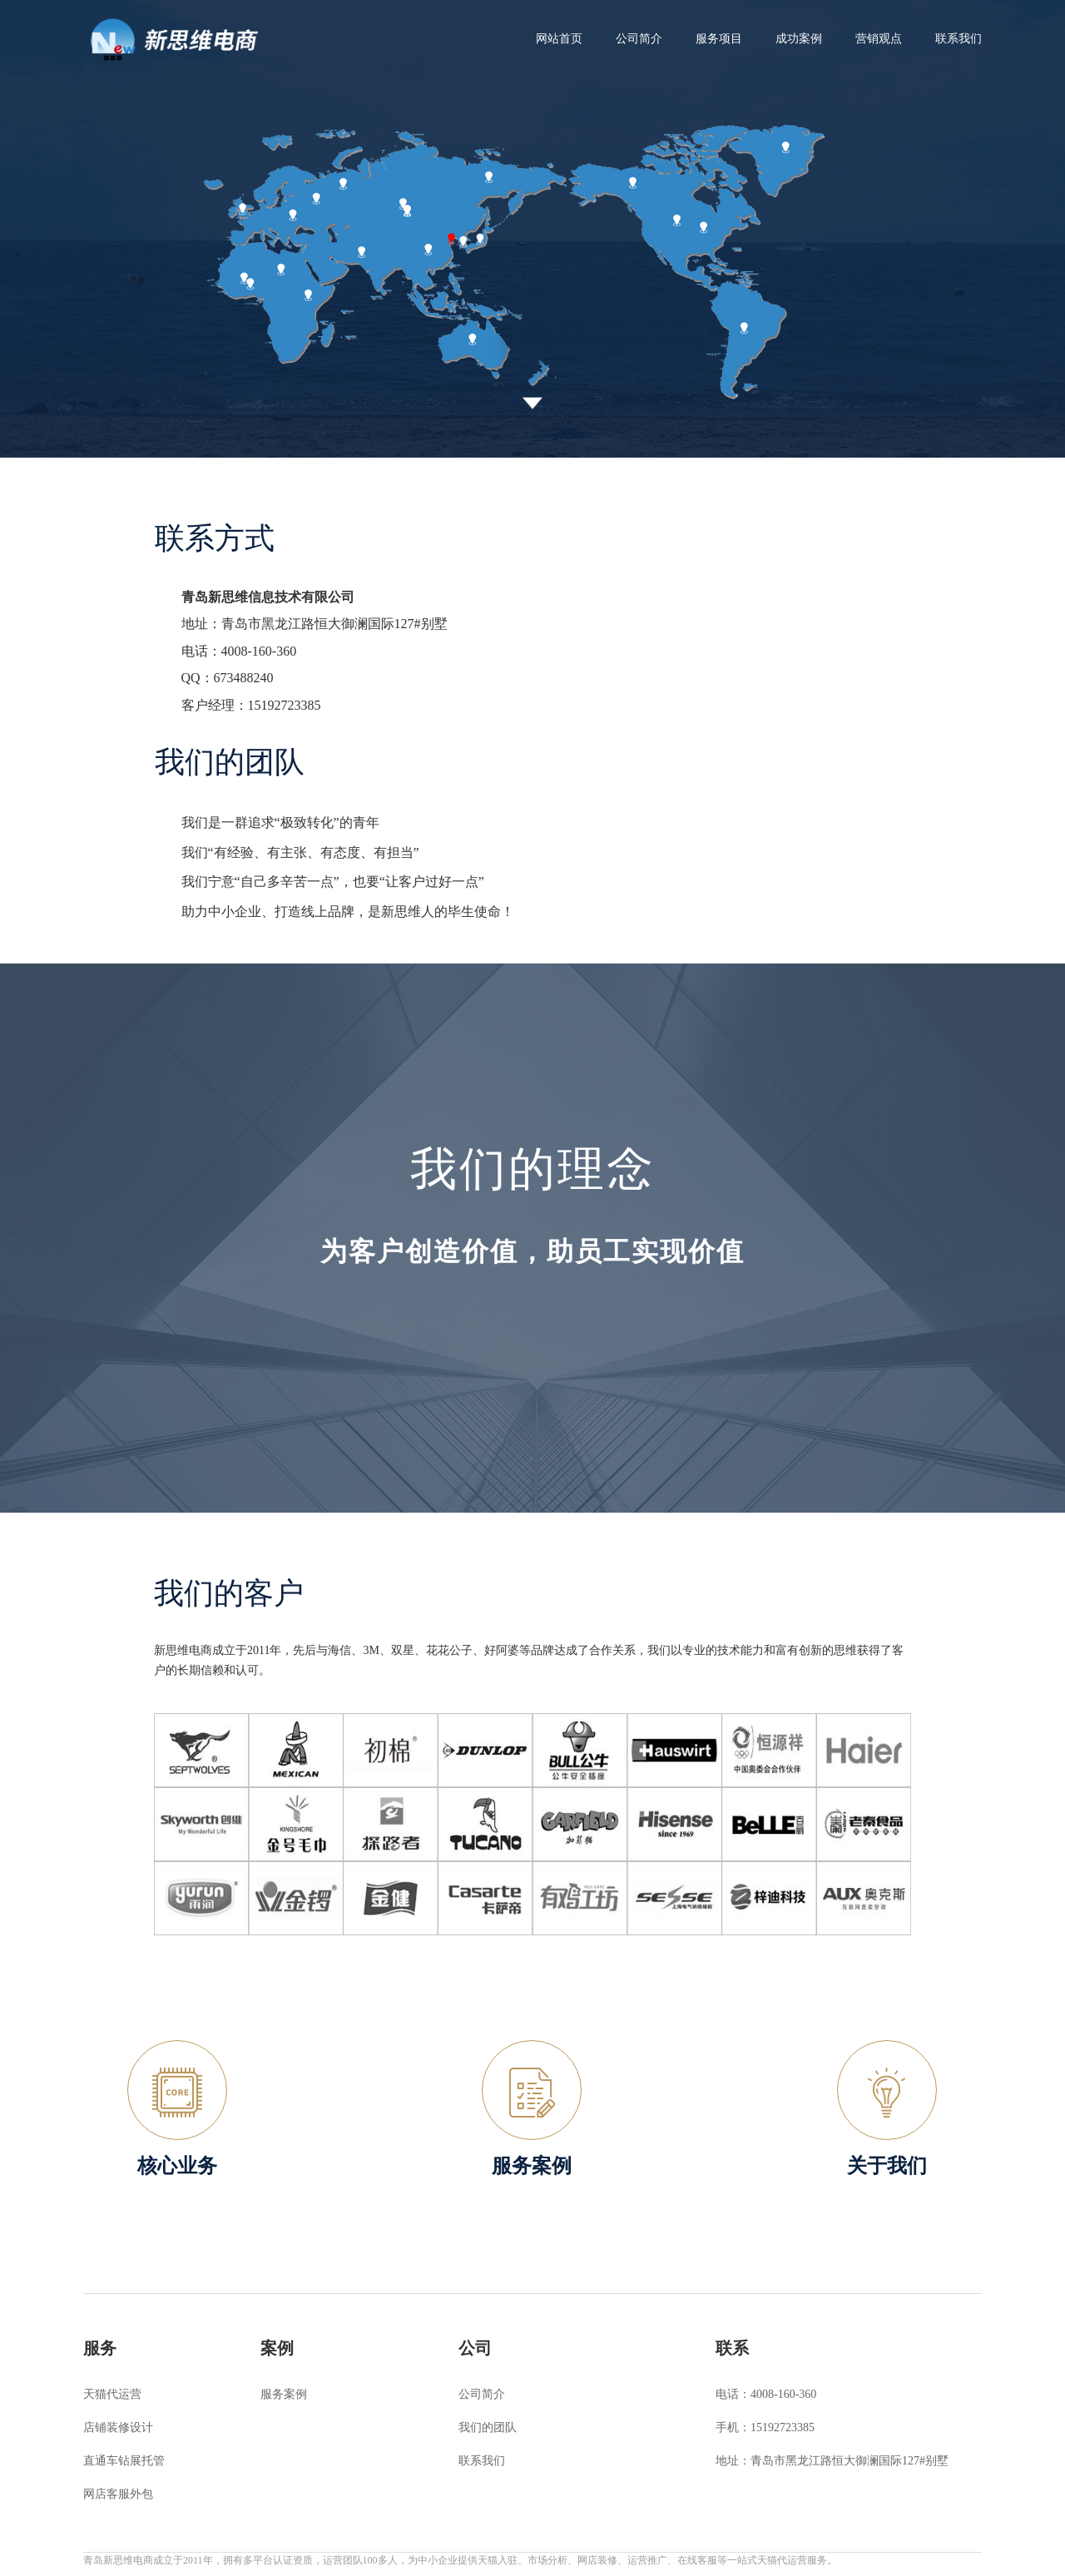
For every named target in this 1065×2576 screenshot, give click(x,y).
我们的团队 (487, 2427)
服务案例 (283, 2394)
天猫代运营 (112, 2394)
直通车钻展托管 (124, 2461)
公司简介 (481, 2394)
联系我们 (481, 2461)
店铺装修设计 (118, 2427)
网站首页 (559, 38)
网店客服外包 (118, 2494)
